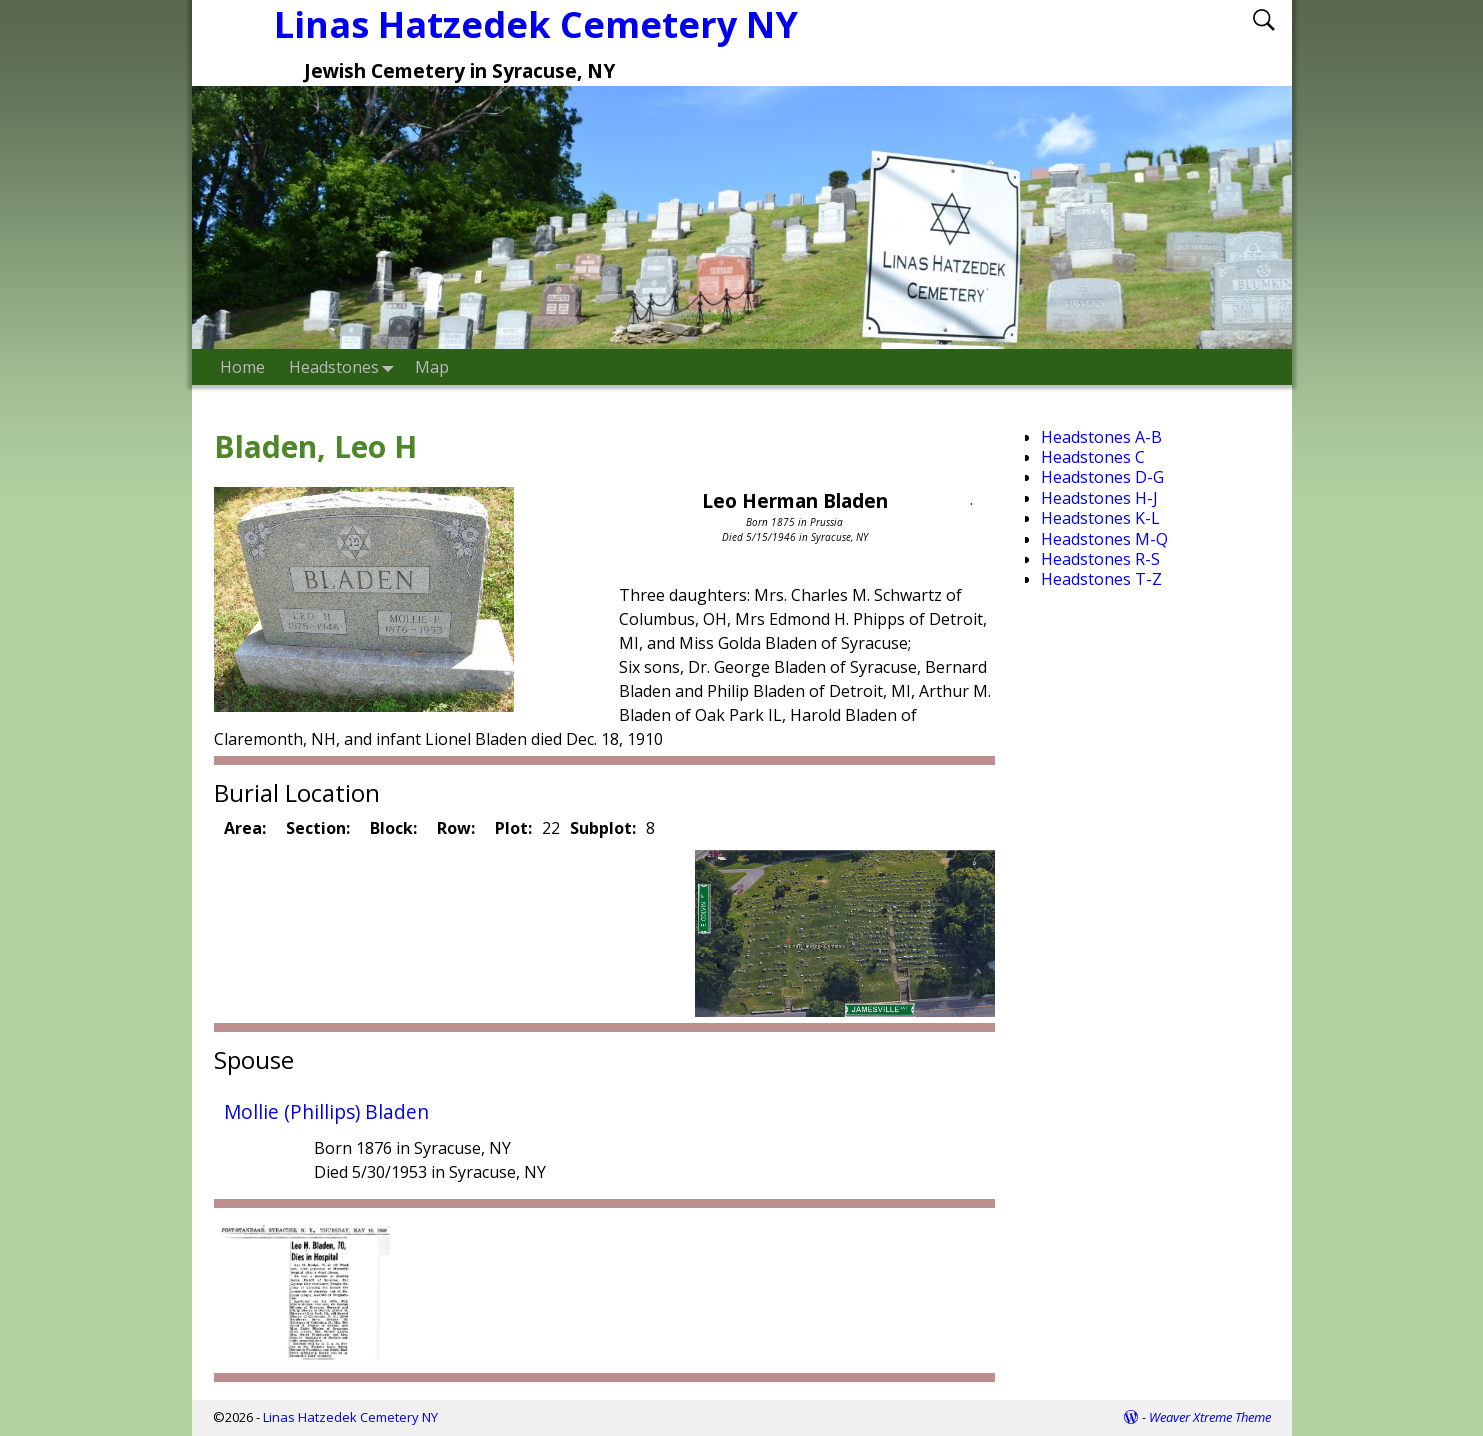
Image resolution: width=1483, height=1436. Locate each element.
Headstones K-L (1100, 518)
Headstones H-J (1099, 498)
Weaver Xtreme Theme (1210, 1417)
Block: (393, 828)
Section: (318, 828)
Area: (245, 828)
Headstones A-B (1101, 437)
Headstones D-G (1102, 477)
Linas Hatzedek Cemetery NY (350, 1417)
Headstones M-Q (1104, 539)
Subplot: (603, 828)
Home (242, 367)
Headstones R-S (1100, 559)
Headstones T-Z (1101, 579)
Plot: (513, 828)
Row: (456, 828)
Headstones (346, 366)
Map (432, 367)
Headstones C (1093, 457)
